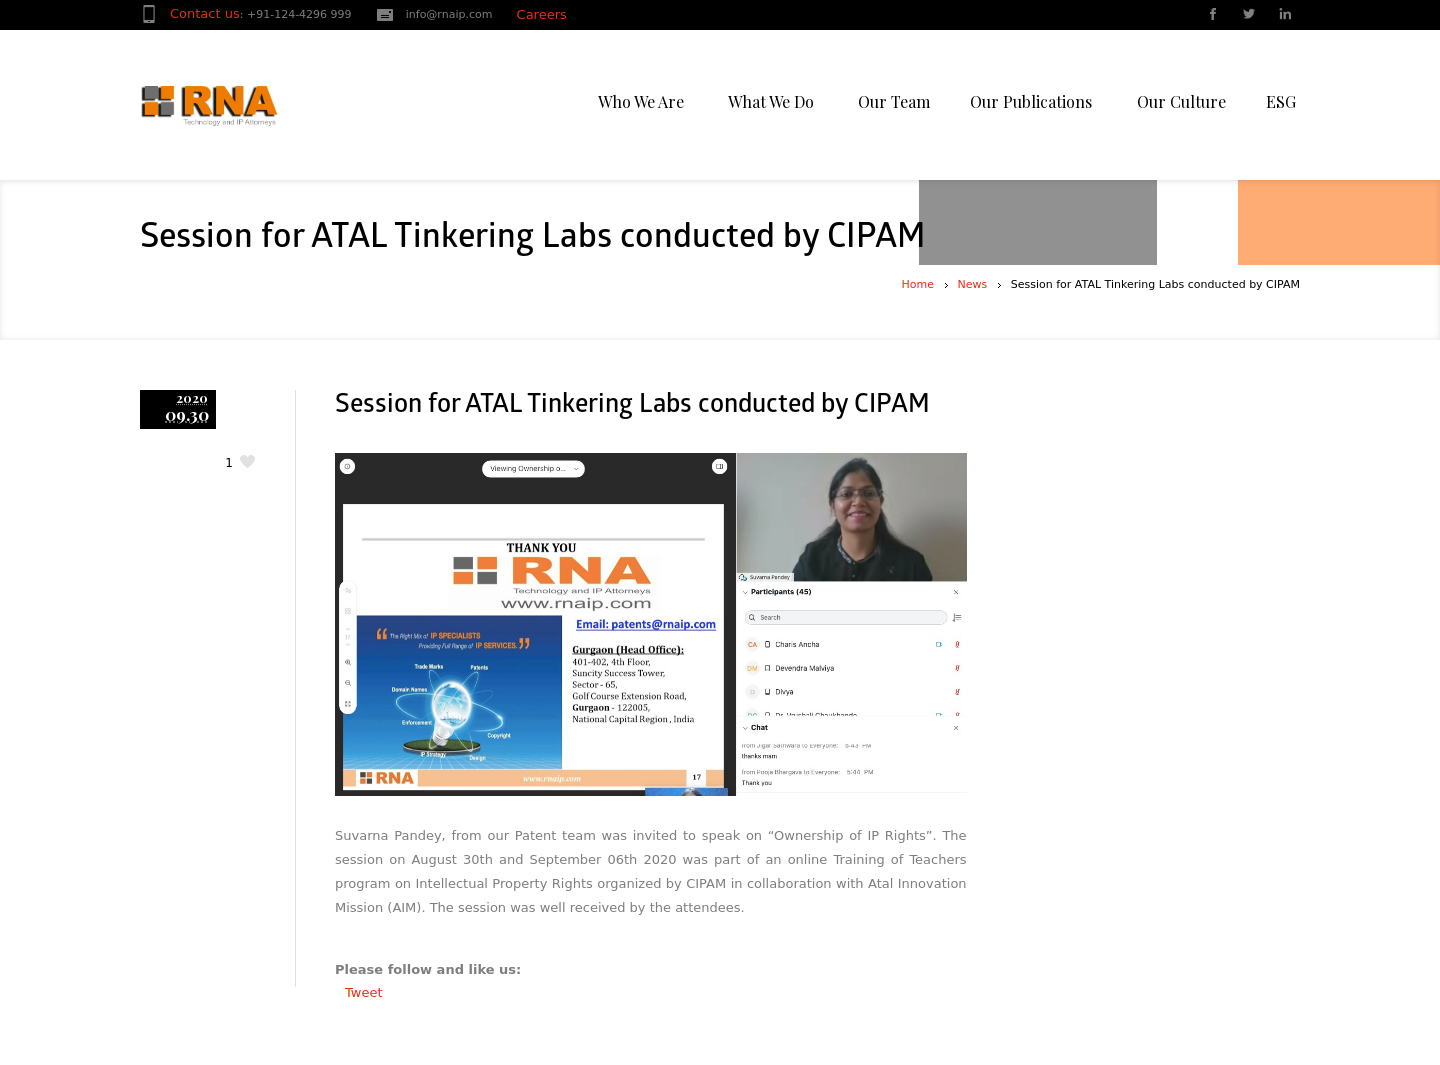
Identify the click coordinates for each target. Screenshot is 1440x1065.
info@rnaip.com (449, 14)
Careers (542, 14)
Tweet (364, 992)
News (973, 284)
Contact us (205, 13)
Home (918, 284)
